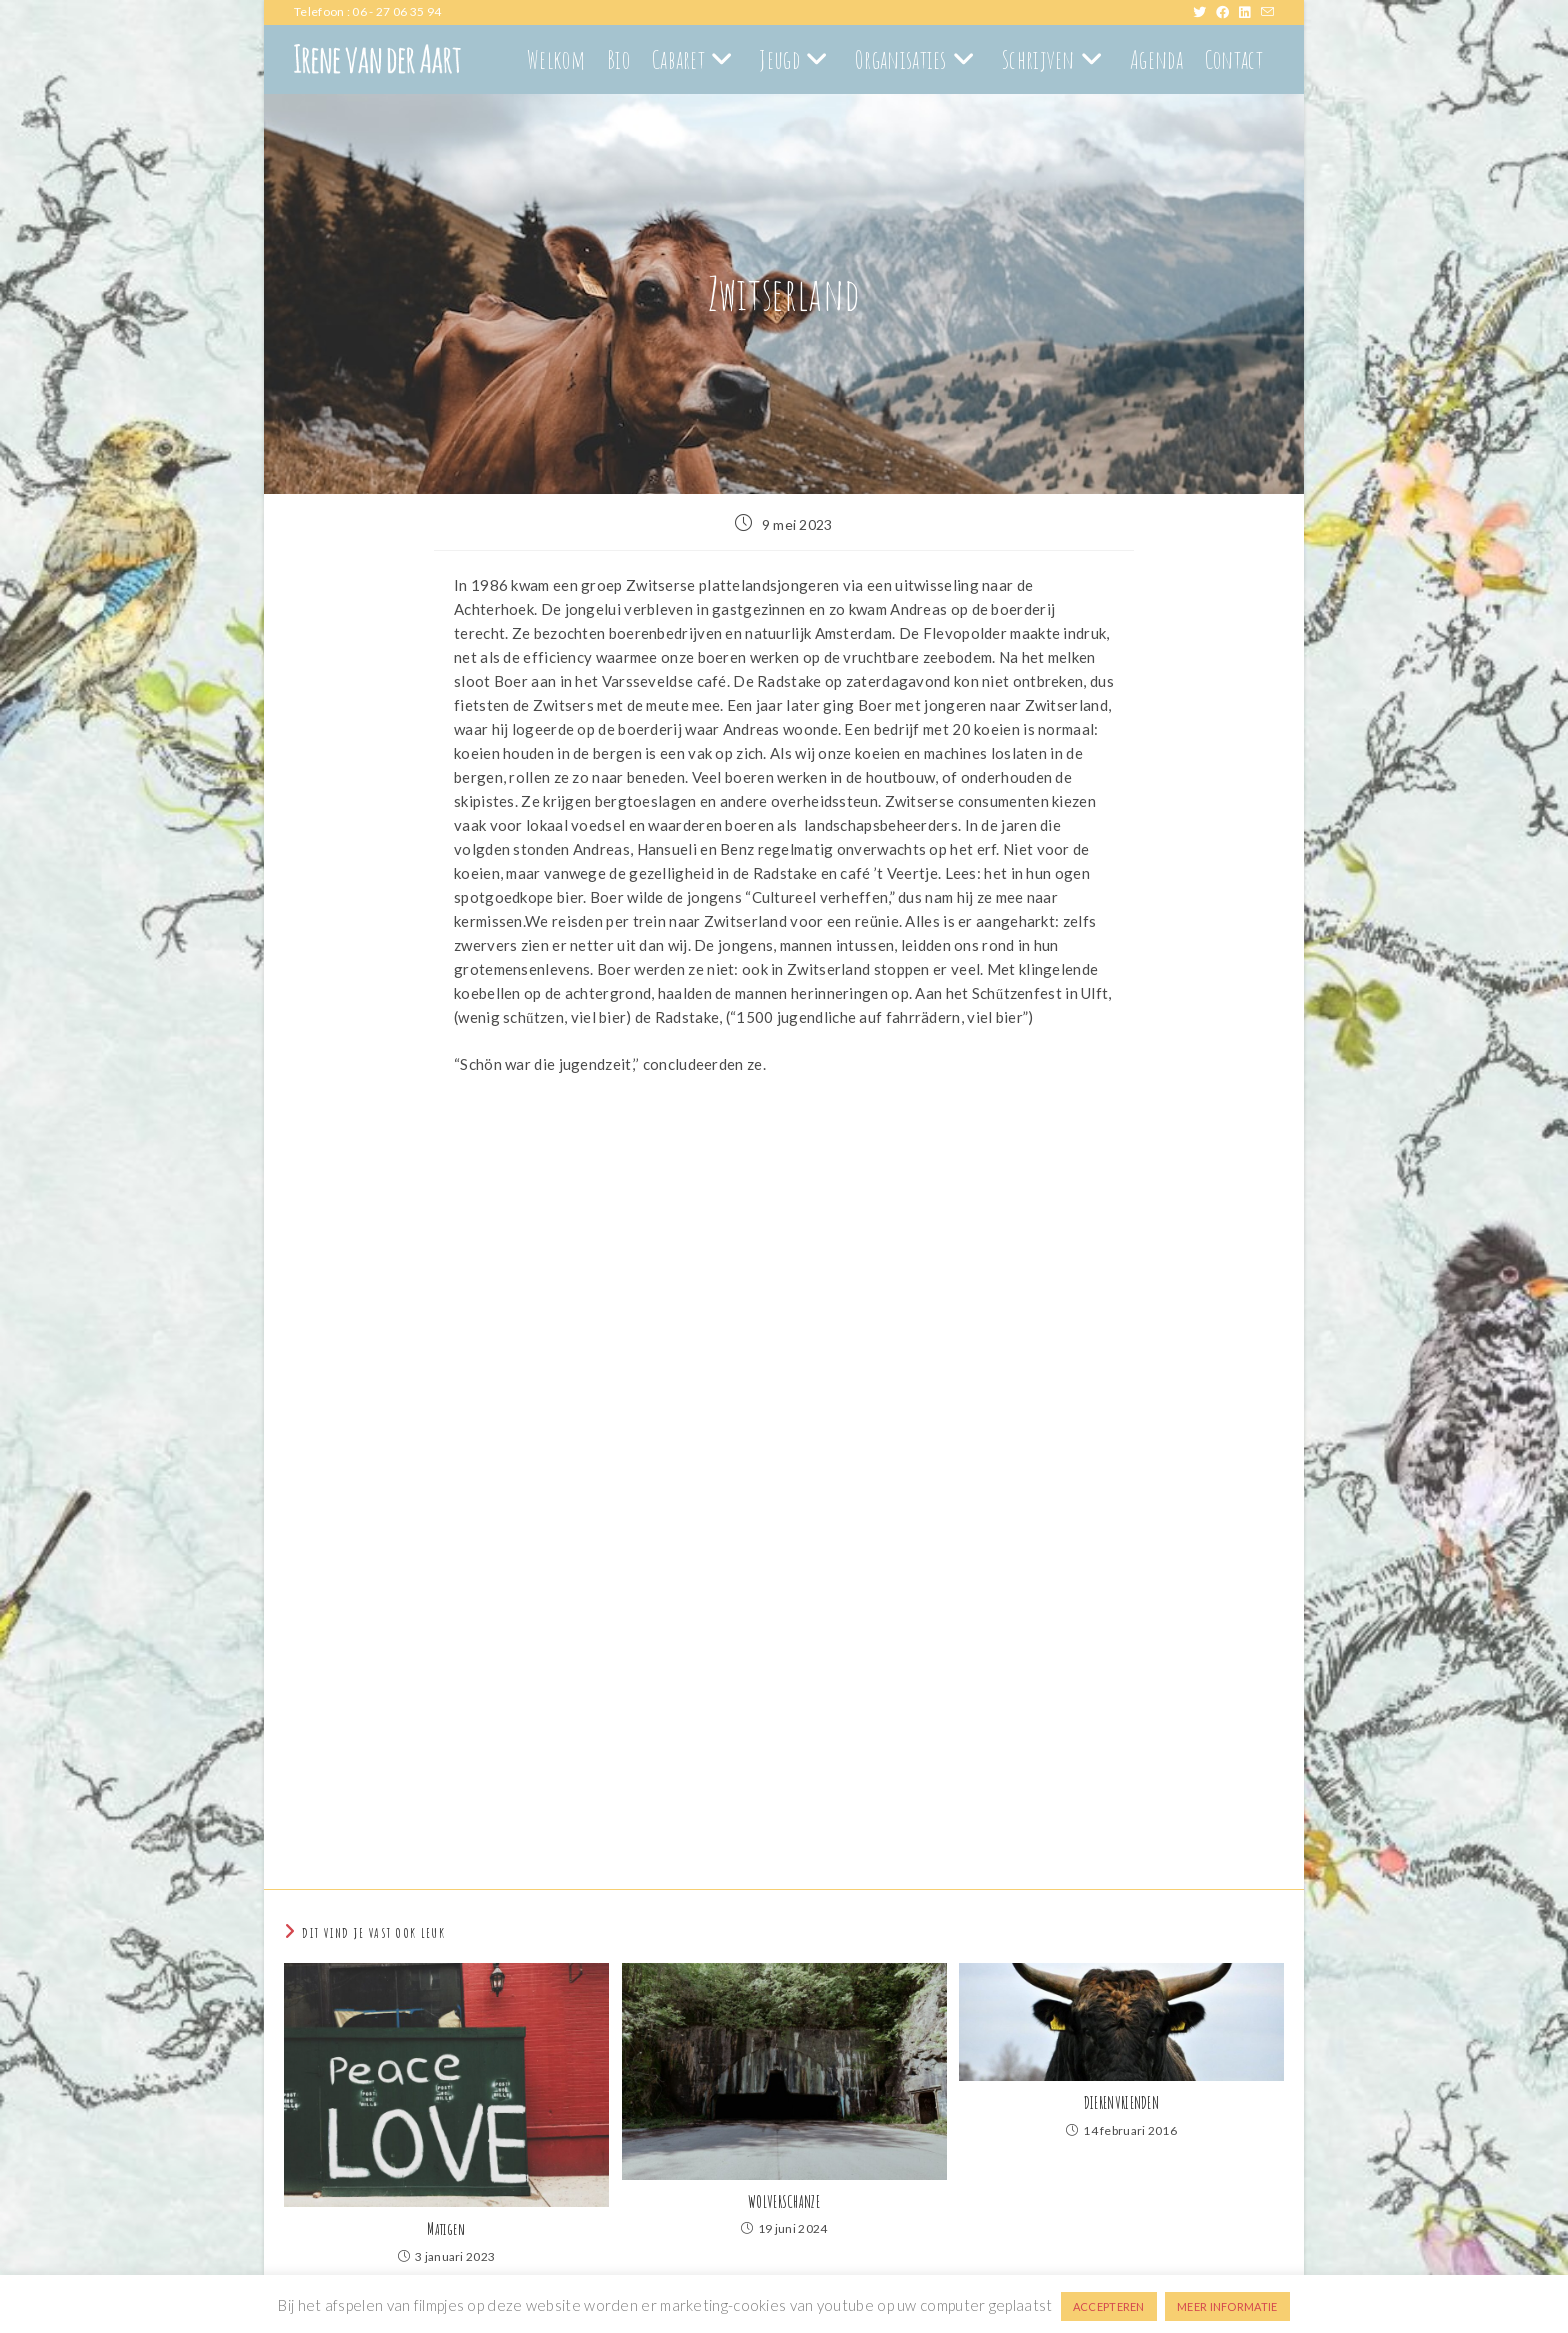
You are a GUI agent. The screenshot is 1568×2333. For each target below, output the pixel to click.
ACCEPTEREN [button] (1109, 2306)
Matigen (446, 2229)
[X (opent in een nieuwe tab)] (1204, 12)
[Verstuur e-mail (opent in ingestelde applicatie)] (1267, 12)
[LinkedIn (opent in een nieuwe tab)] (1249, 12)
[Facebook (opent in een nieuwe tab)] (1227, 12)
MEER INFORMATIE (1227, 2306)
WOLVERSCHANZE (784, 2202)
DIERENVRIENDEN (1121, 2103)
